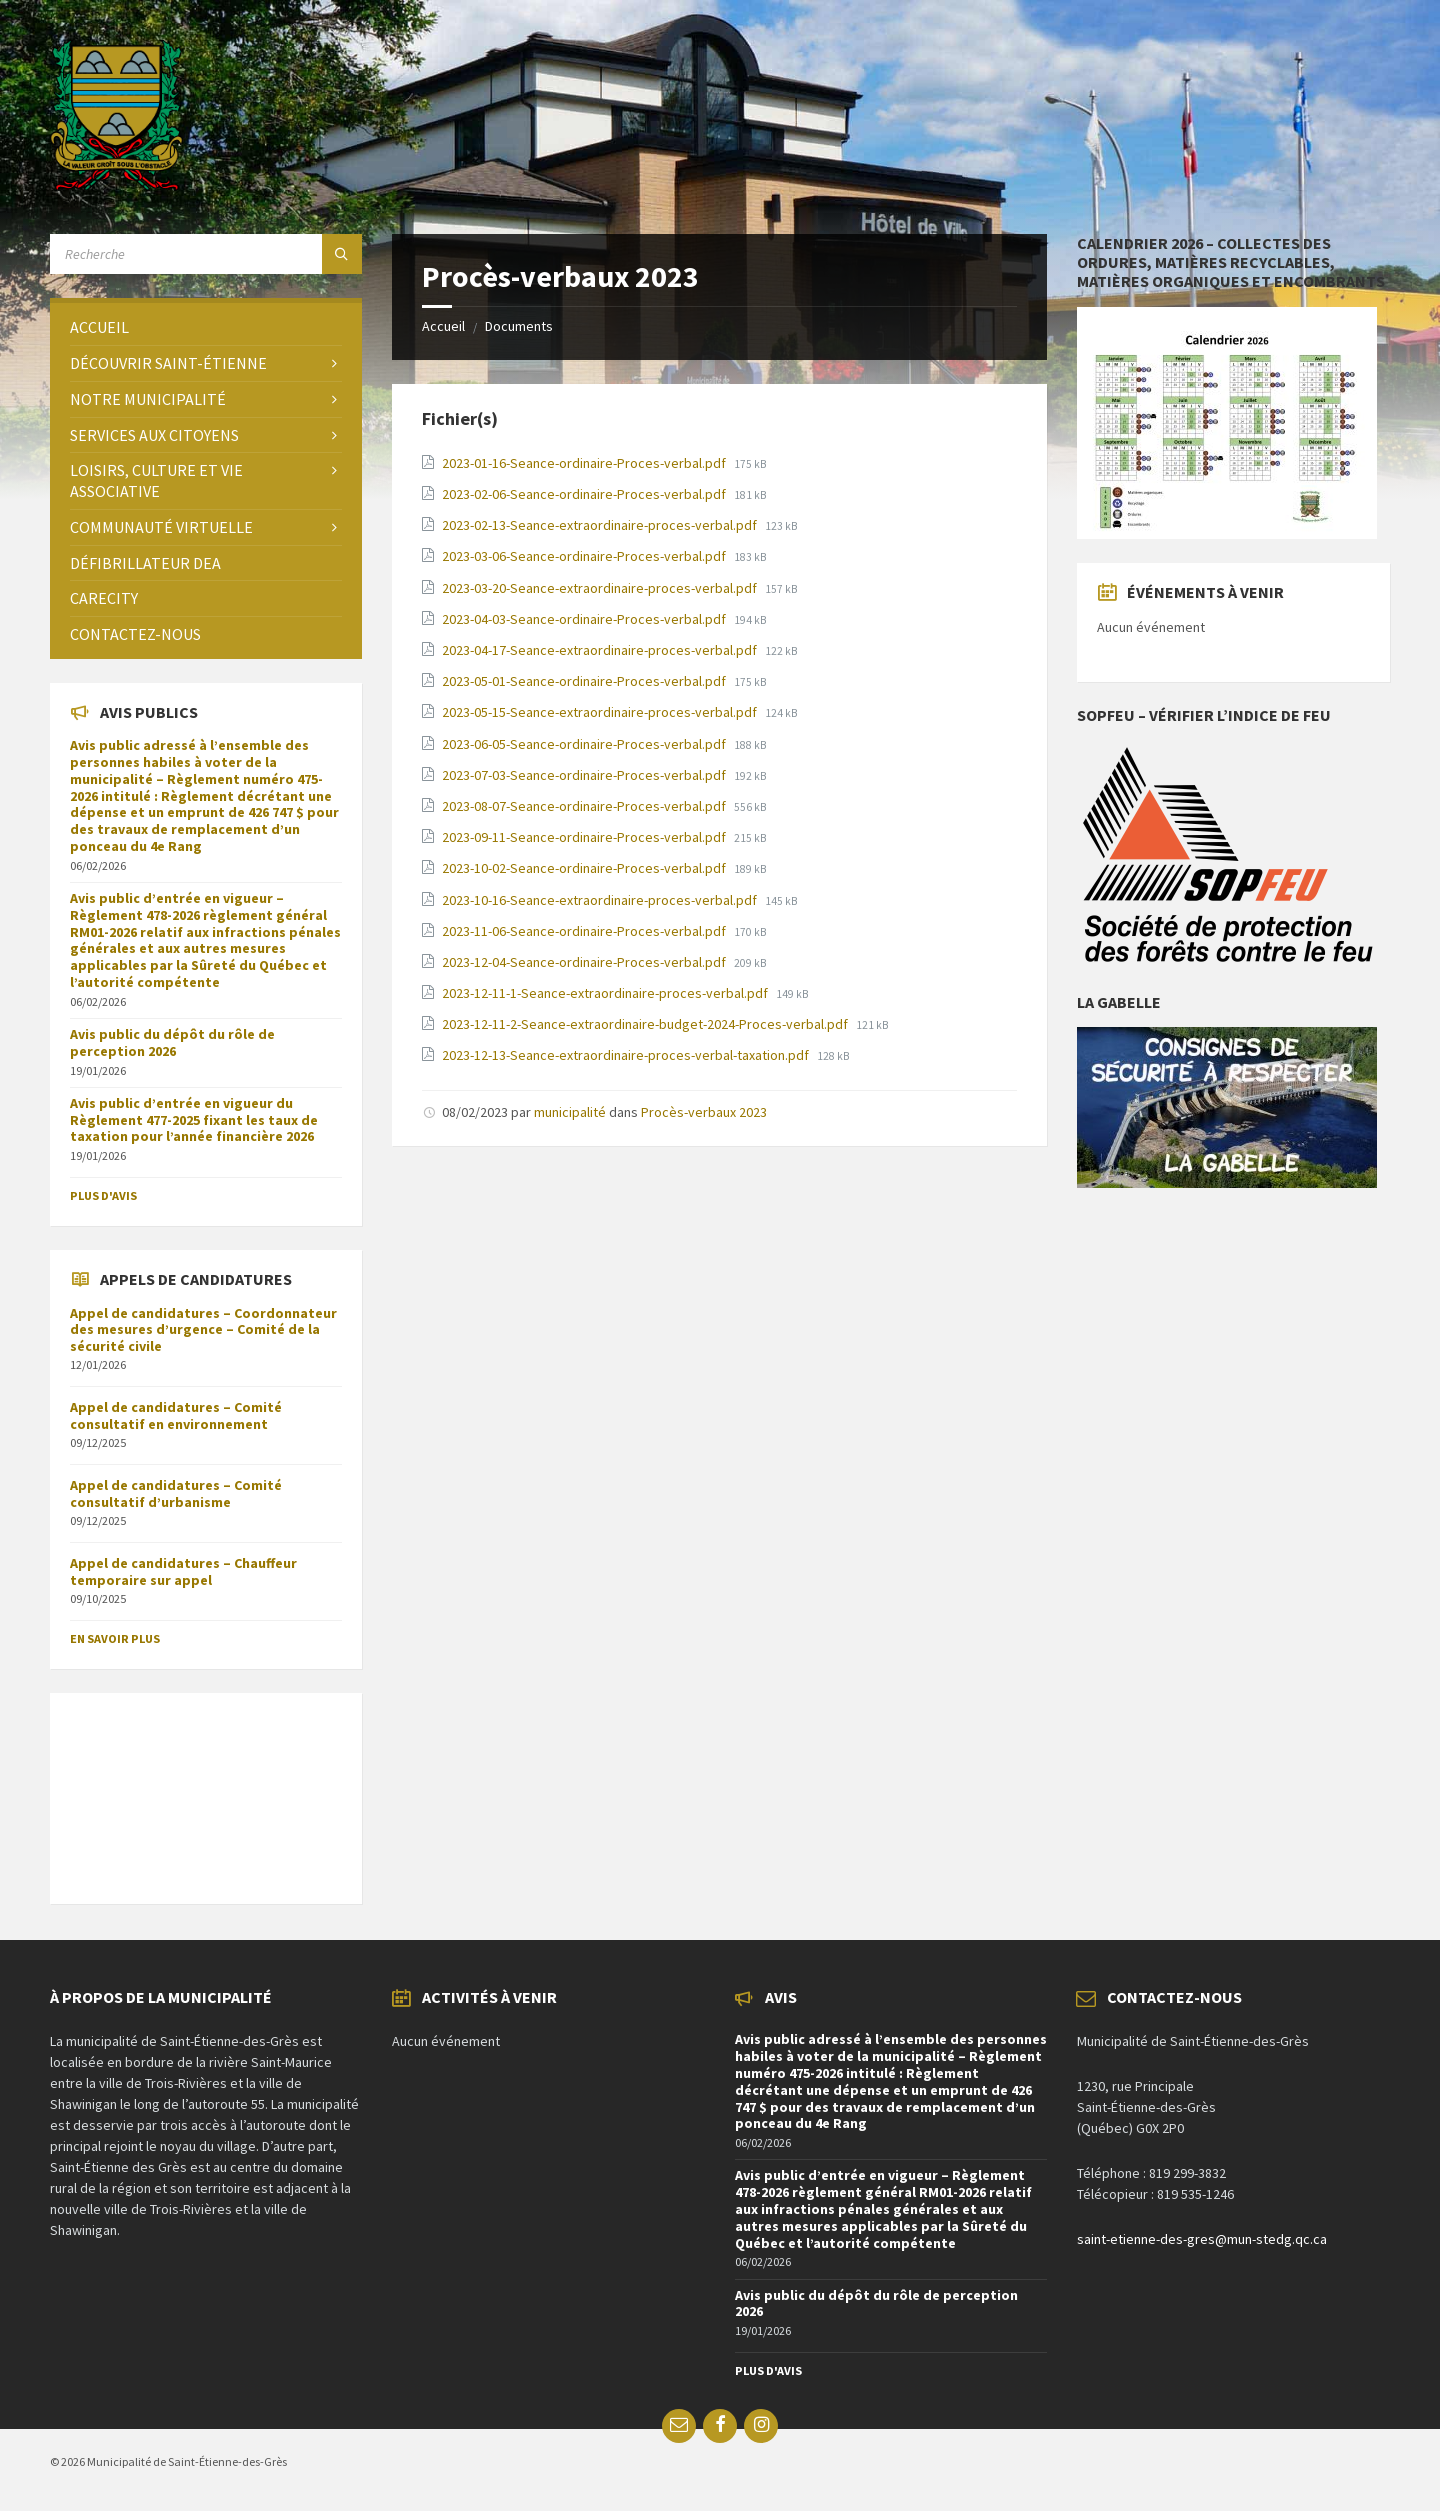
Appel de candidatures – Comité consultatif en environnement (176, 1415)
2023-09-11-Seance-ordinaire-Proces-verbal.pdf (585, 837)
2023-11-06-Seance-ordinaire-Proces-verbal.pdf (585, 931)
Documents (519, 326)
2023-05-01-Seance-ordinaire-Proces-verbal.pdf (585, 681)
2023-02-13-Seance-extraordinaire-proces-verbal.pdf (601, 525)
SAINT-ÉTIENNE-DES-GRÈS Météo (206, 1788)
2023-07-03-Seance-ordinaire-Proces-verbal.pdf (585, 775)
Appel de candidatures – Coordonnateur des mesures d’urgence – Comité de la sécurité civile (203, 1330)
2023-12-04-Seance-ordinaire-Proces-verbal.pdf (585, 962)
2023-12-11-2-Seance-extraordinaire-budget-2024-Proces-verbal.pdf (646, 1024)
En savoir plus (115, 1638)
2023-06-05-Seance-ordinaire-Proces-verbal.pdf (585, 744)
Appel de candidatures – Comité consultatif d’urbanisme (176, 1493)
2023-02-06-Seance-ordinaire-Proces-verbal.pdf (585, 494)
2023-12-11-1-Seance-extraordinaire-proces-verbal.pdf (606, 993)
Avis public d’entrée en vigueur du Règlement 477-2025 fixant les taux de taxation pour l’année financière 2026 (194, 1120)
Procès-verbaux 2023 (704, 1112)
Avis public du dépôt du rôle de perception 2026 (172, 1042)
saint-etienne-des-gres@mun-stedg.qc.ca (1202, 2239)
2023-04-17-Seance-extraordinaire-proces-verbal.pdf (601, 650)
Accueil (443, 326)
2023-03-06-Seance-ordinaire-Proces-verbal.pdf (585, 556)
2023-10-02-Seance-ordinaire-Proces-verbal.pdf (585, 868)
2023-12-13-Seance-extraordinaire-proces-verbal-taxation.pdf (627, 1055)
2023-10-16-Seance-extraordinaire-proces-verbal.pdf (601, 900)
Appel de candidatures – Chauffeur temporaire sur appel (183, 1571)
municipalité (570, 1112)
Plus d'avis (103, 1195)
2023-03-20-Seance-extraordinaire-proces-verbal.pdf (601, 588)
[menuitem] (206, 327)
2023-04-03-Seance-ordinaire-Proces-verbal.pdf (585, 619)
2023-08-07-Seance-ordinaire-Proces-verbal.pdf (585, 806)
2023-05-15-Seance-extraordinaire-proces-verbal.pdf (601, 712)
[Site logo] (116, 185)
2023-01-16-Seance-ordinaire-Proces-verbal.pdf (585, 463)
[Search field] (206, 254)
